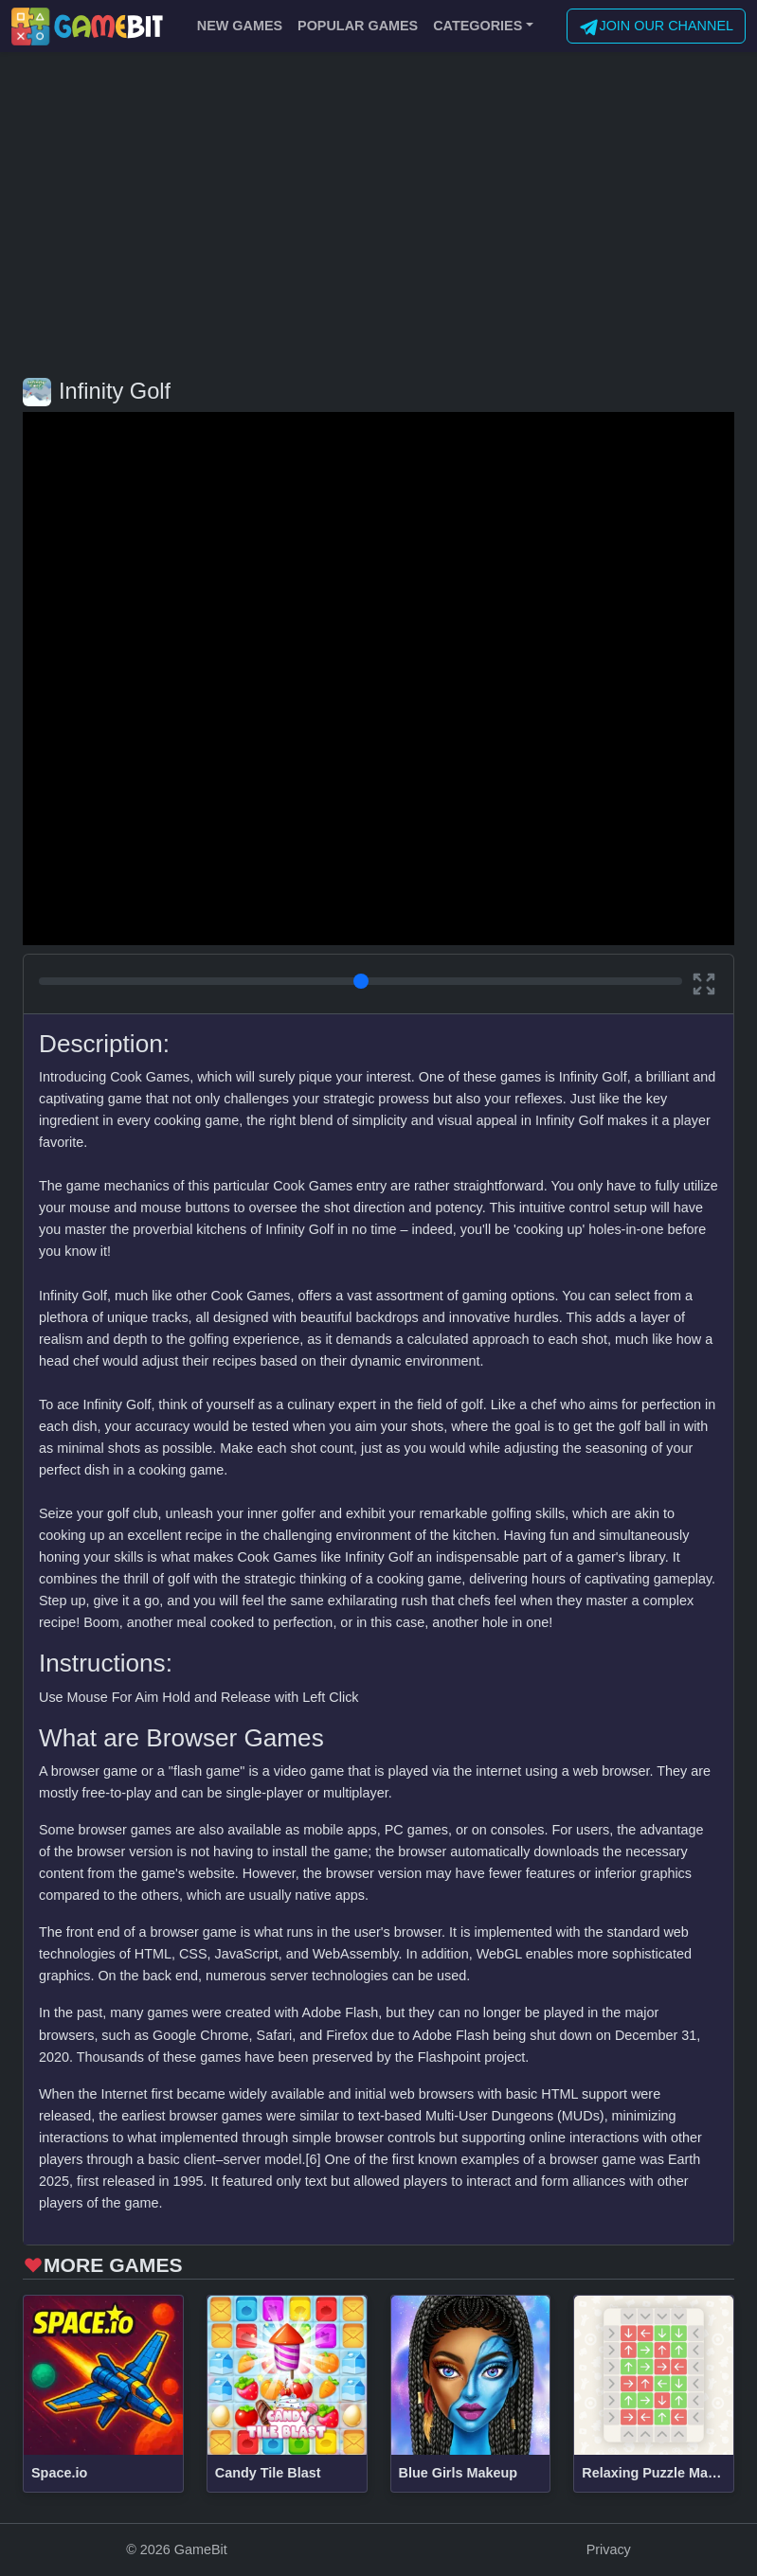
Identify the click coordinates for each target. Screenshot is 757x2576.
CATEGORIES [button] (477, 25)
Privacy (608, 2549)
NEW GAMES (239, 25)
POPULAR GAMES (357, 25)
